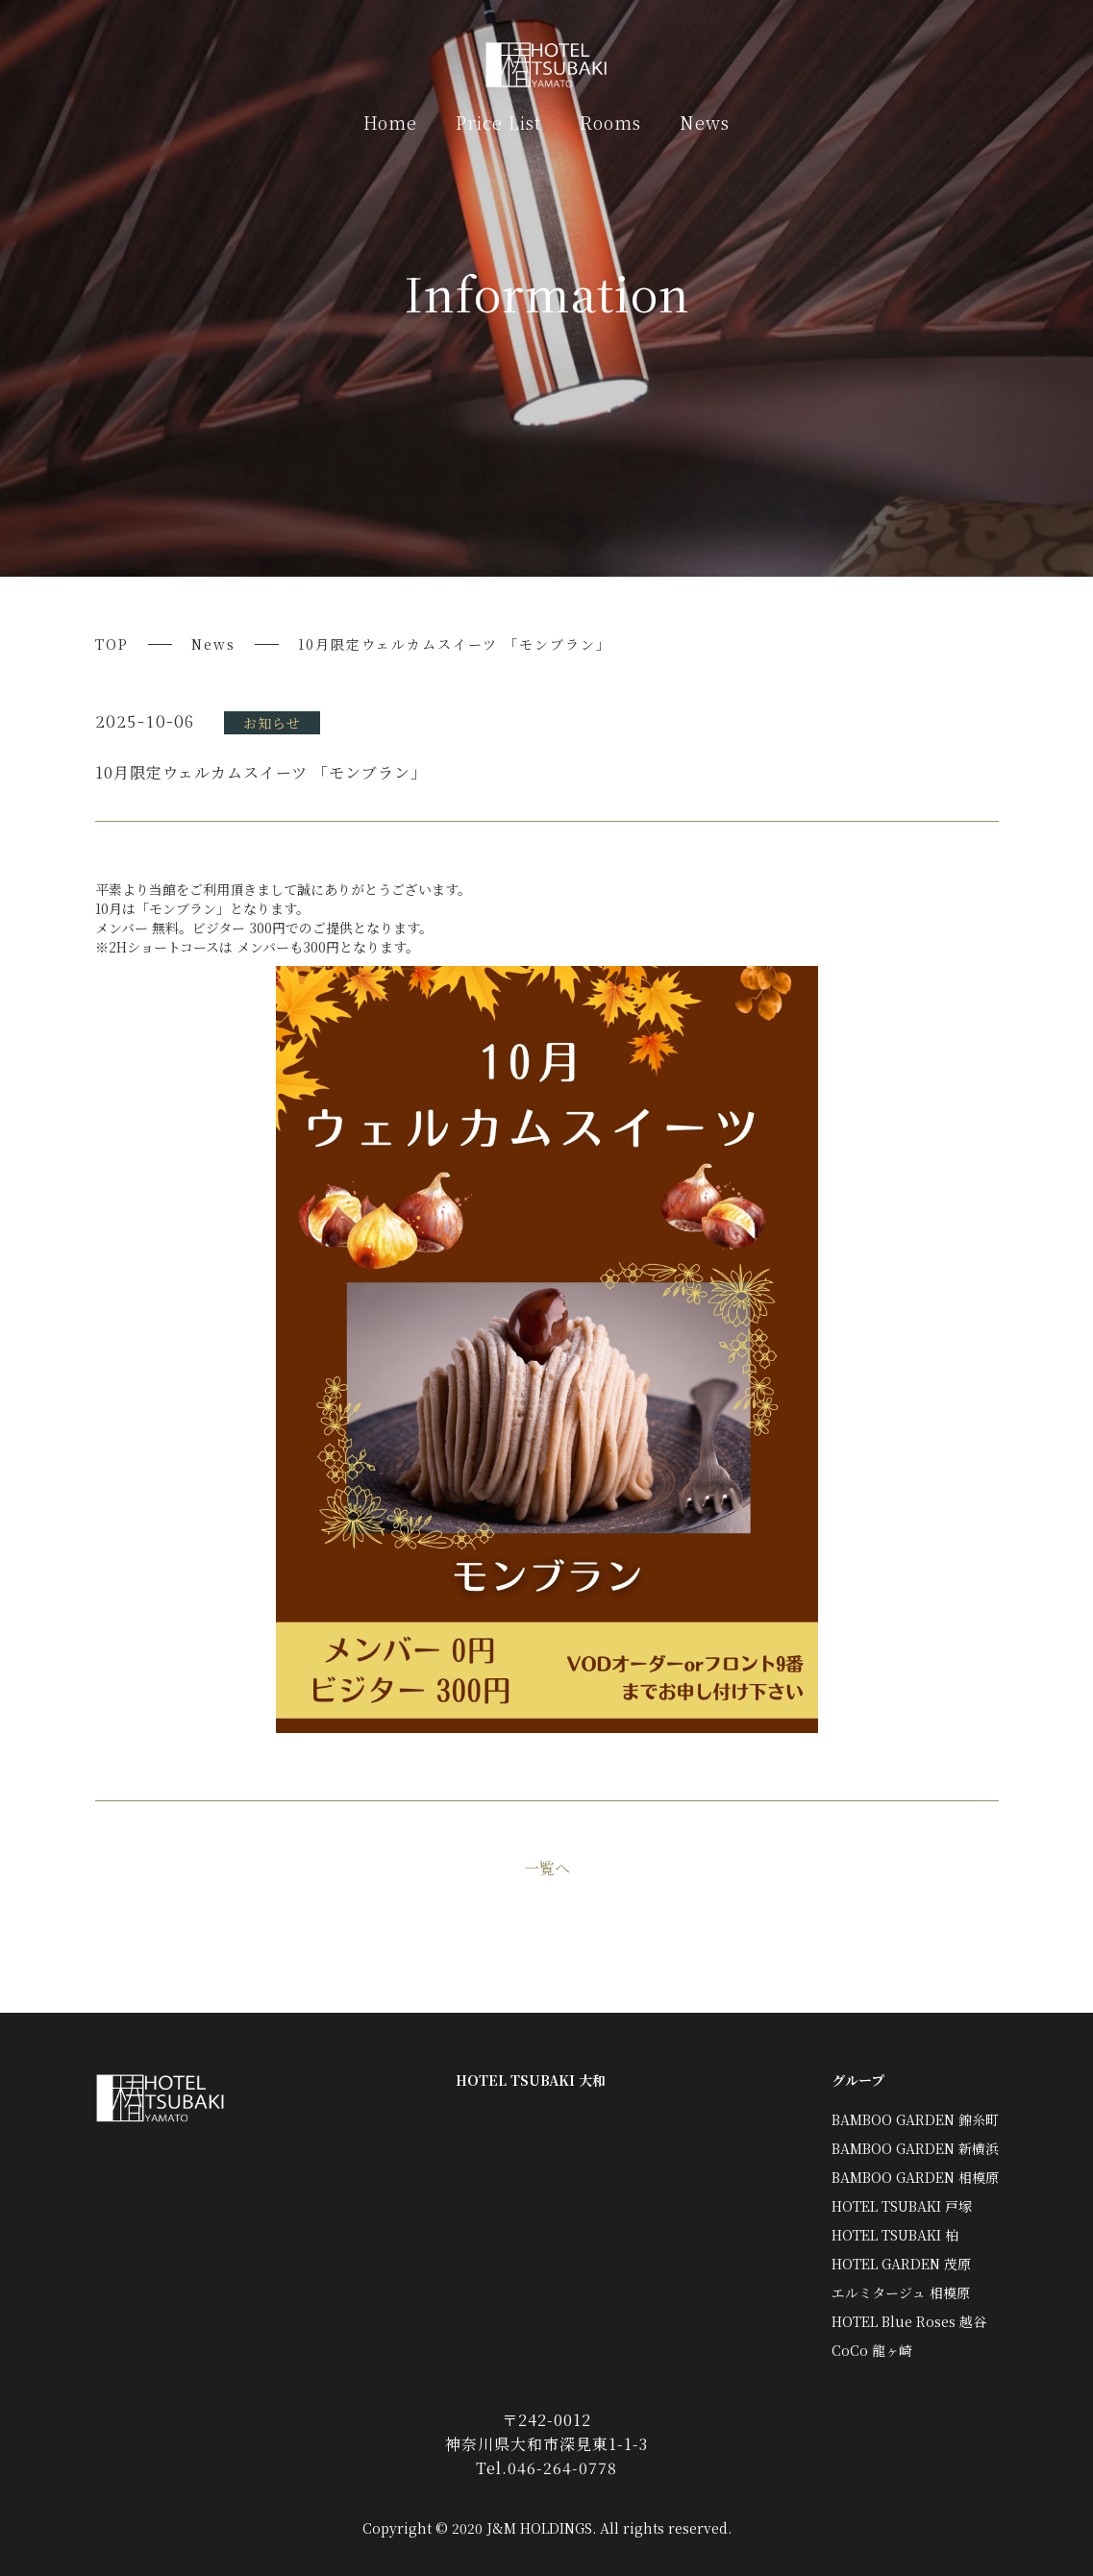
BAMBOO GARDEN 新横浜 (915, 2148)
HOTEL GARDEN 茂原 (901, 2263)
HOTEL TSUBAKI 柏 (895, 2234)
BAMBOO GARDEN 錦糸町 (915, 2119)
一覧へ (547, 1868)
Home (390, 122)
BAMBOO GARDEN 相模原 (915, 2177)
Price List (498, 122)
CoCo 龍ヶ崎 (872, 2350)
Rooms (610, 122)
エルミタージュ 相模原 (901, 2292)
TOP (112, 644)
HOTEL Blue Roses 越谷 (909, 2321)
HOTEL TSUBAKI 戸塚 (902, 2206)
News (705, 122)
